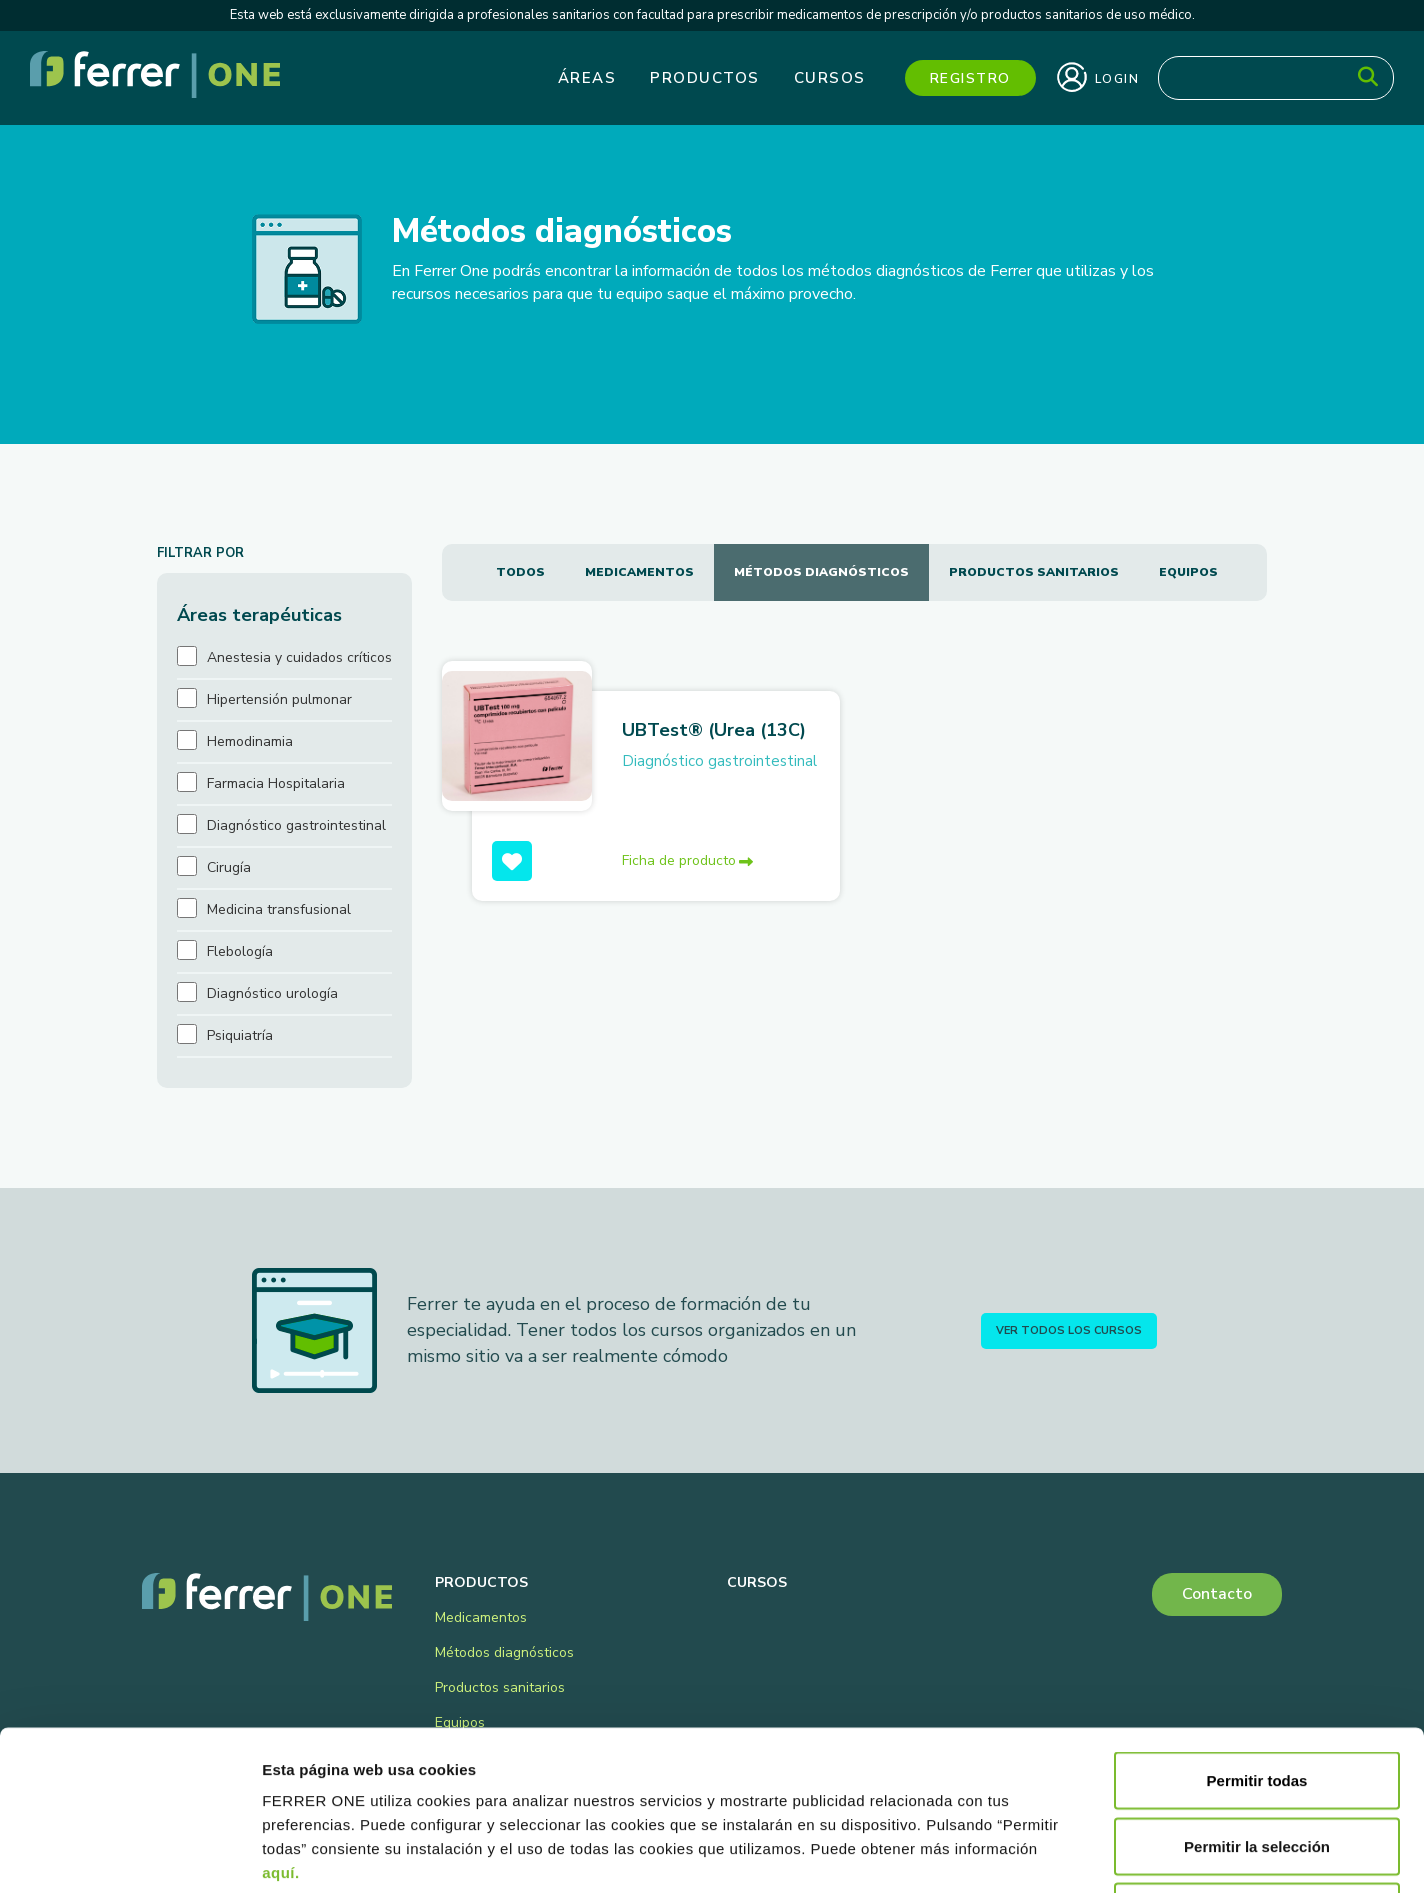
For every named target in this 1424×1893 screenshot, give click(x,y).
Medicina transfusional (279, 909)
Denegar (1257, 1761)
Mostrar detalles (1082, 1853)
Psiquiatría (240, 1035)
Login (1098, 77)
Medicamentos (639, 572)
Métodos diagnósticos (821, 572)
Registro (970, 78)
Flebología (240, 951)
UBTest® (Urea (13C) (714, 730)
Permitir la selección (1257, 1696)
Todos (520, 572)
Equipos (1188, 572)
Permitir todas (1257, 1630)
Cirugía (229, 867)
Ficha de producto (687, 860)
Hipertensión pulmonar (279, 699)
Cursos (830, 78)
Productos (705, 78)
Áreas (587, 78)
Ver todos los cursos (1069, 1330)
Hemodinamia (250, 741)
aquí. (281, 1722)
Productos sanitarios (1034, 572)
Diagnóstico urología (272, 993)
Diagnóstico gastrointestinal (719, 761)
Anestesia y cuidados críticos (299, 657)
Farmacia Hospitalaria (276, 783)
